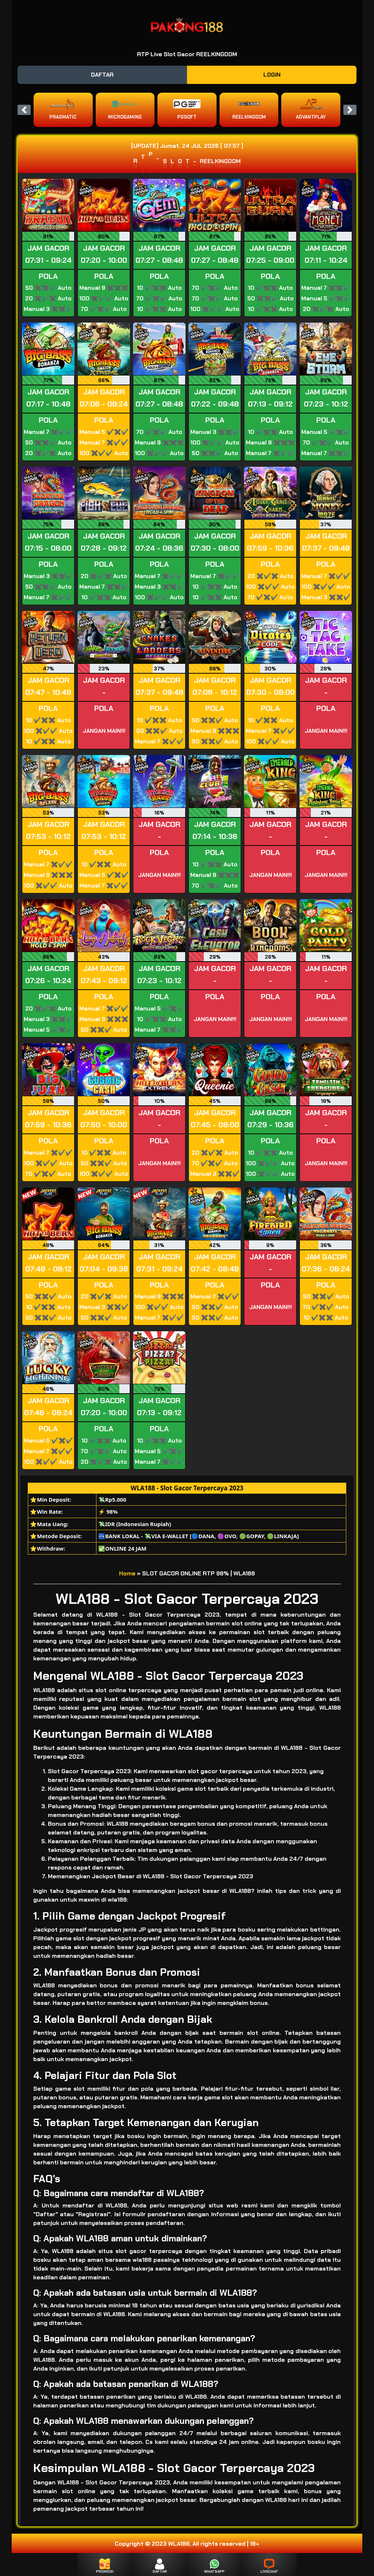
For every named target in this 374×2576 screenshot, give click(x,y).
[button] (24, 110)
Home (127, 1573)
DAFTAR (102, 74)
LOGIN (271, 74)
